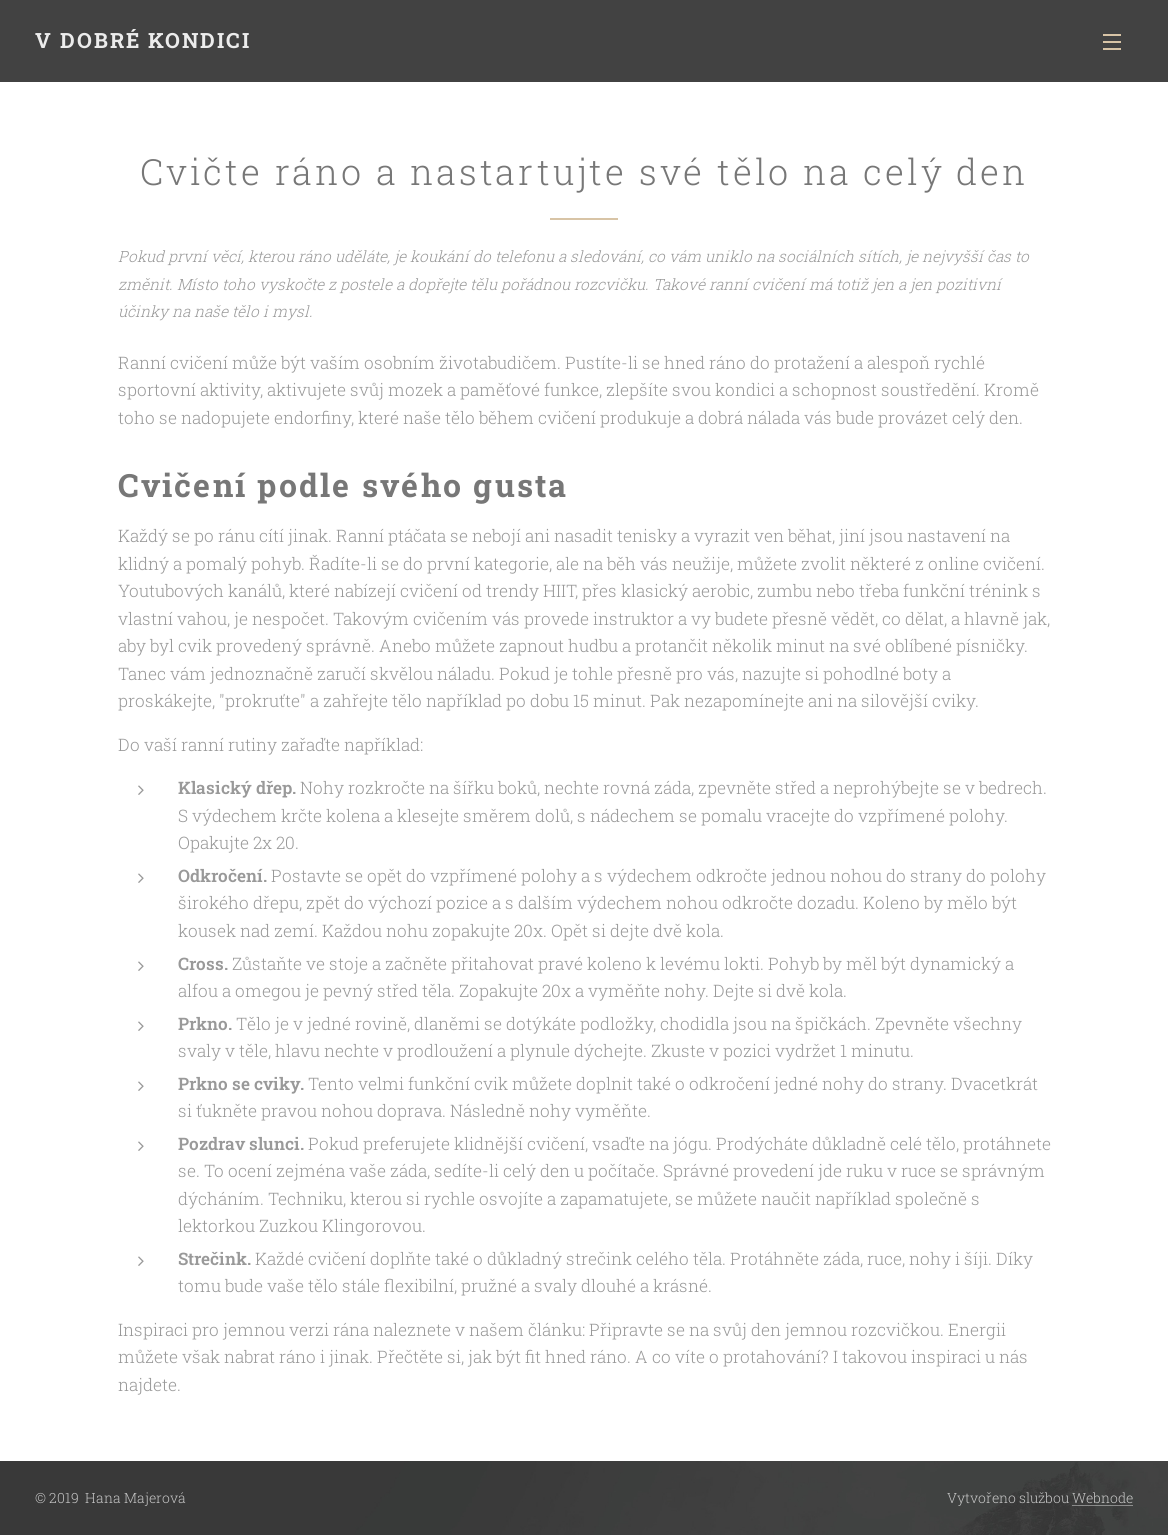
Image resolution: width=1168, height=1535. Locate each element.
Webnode (1102, 1497)
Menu (1112, 42)
